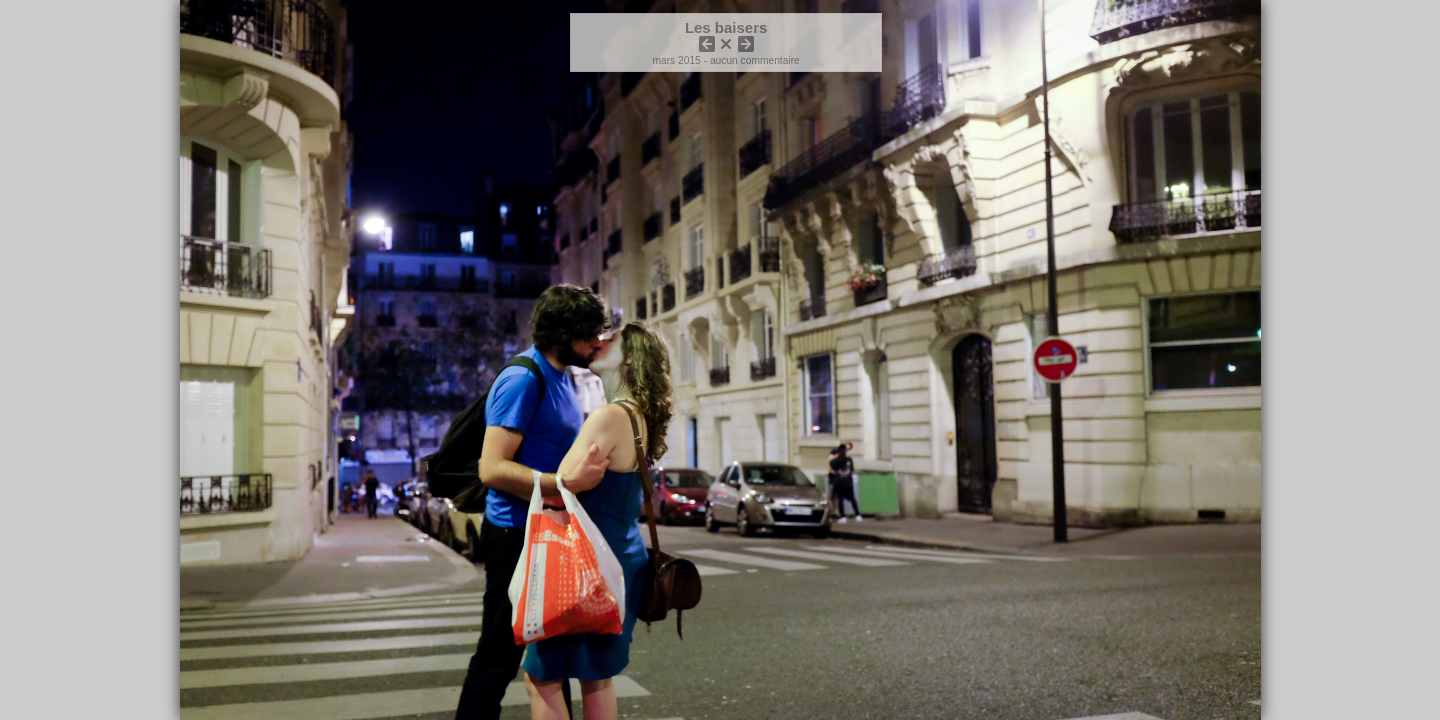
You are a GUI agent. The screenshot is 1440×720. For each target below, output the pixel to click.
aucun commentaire (755, 60)
